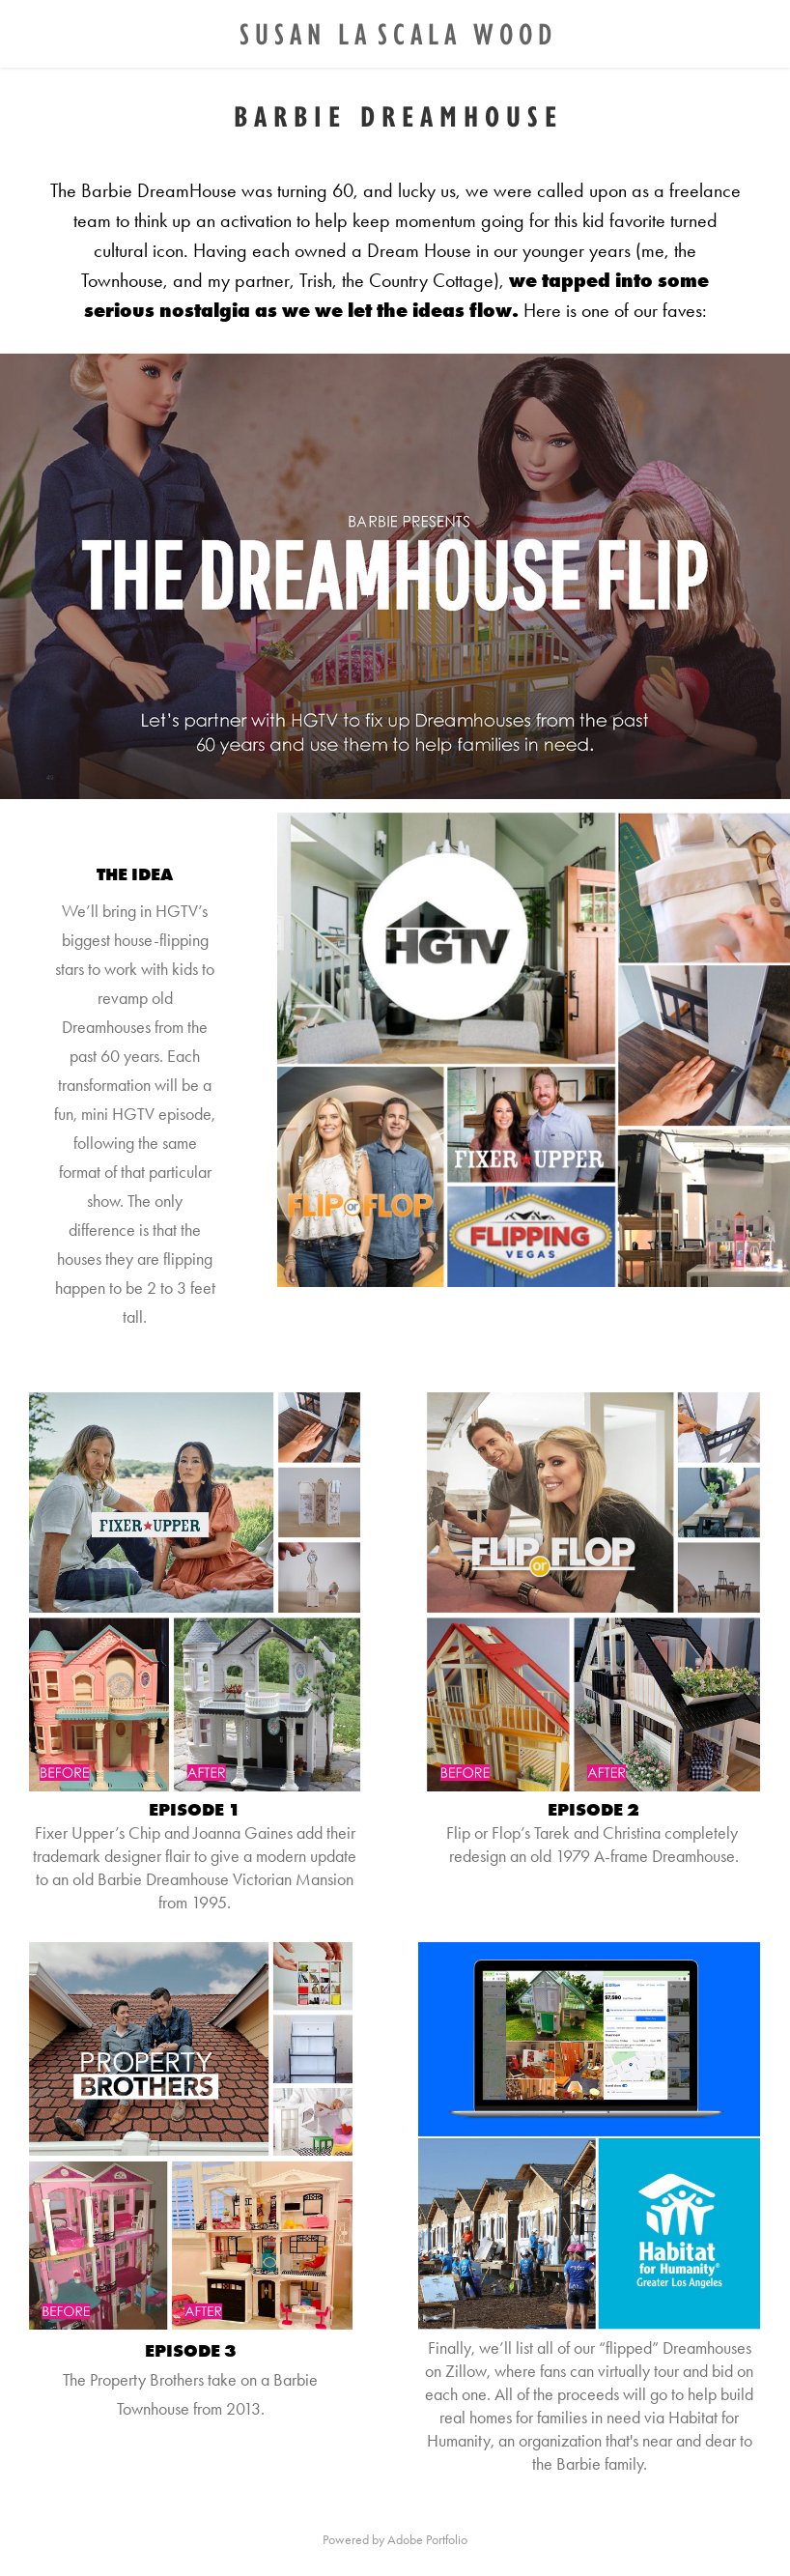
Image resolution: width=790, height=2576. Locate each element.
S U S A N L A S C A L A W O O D (395, 33)
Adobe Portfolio (427, 2540)
